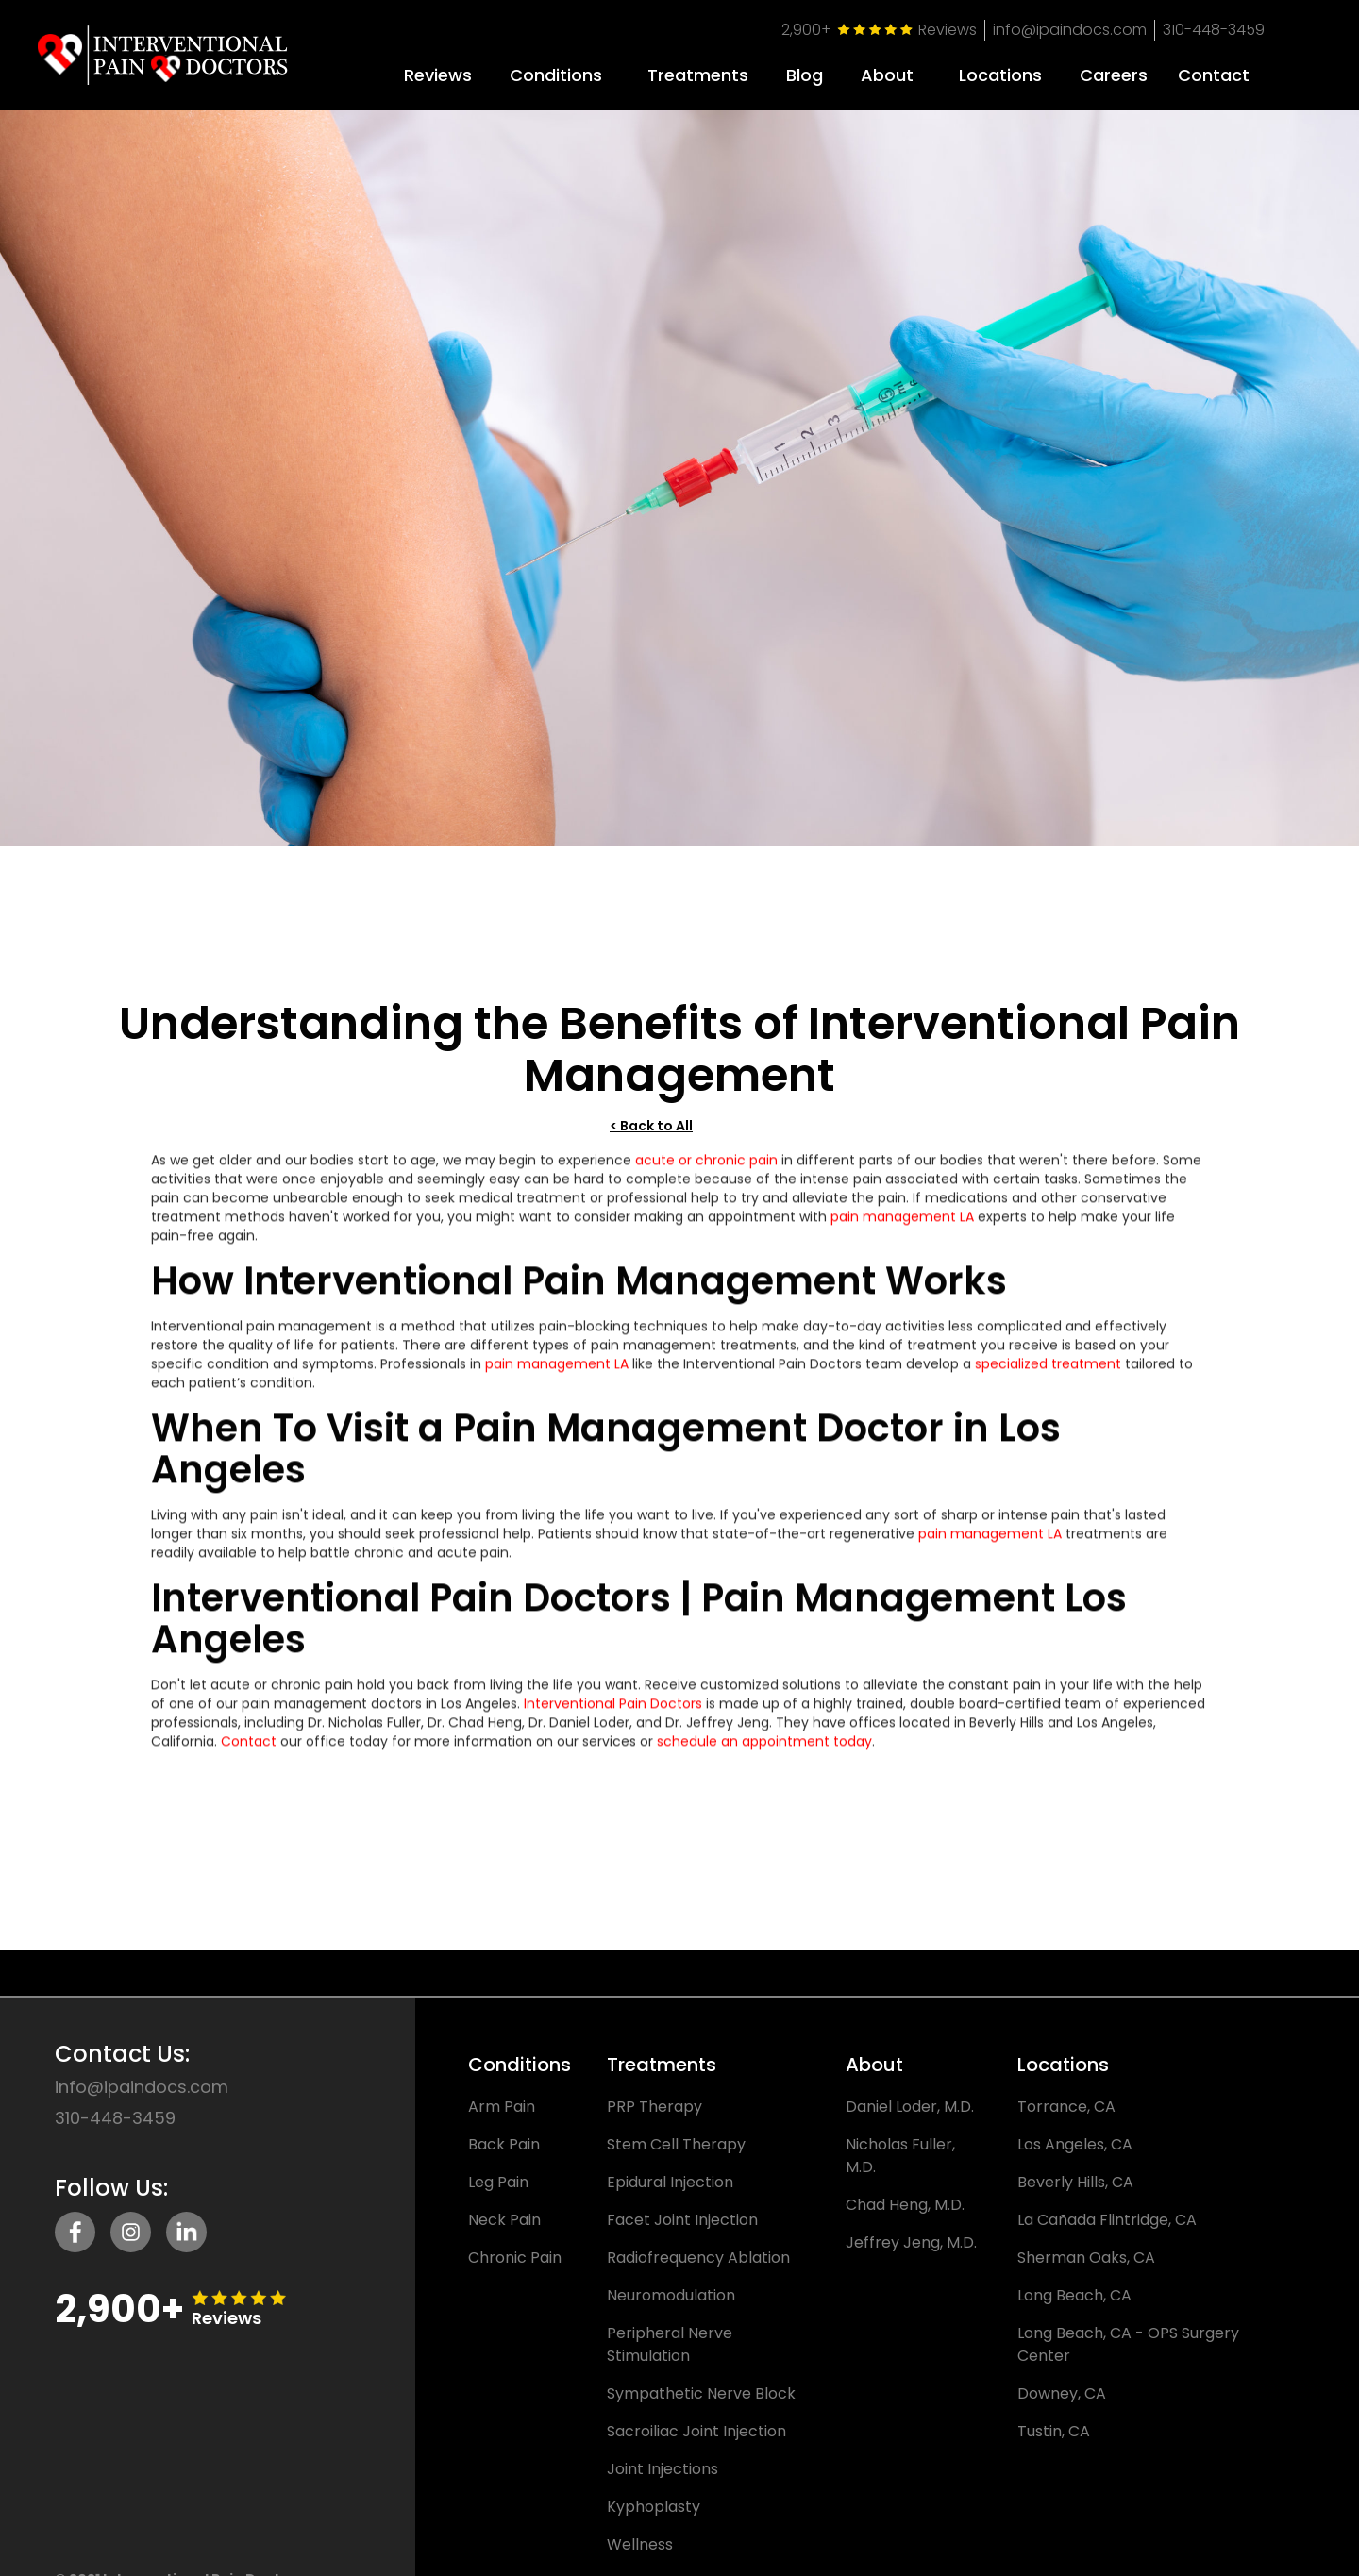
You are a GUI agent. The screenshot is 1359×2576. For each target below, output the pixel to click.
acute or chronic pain (706, 1174)
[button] (556, 68)
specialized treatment (1048, 1378)
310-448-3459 (1214, 30)
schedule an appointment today (764, 1756)
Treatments (697, 75)
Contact (249, 1756)
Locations (1000, 75)
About (887, 75)
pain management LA (902, 1231)
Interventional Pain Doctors (613, 1718)
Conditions (556, 75)
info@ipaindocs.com (1070, 30)
